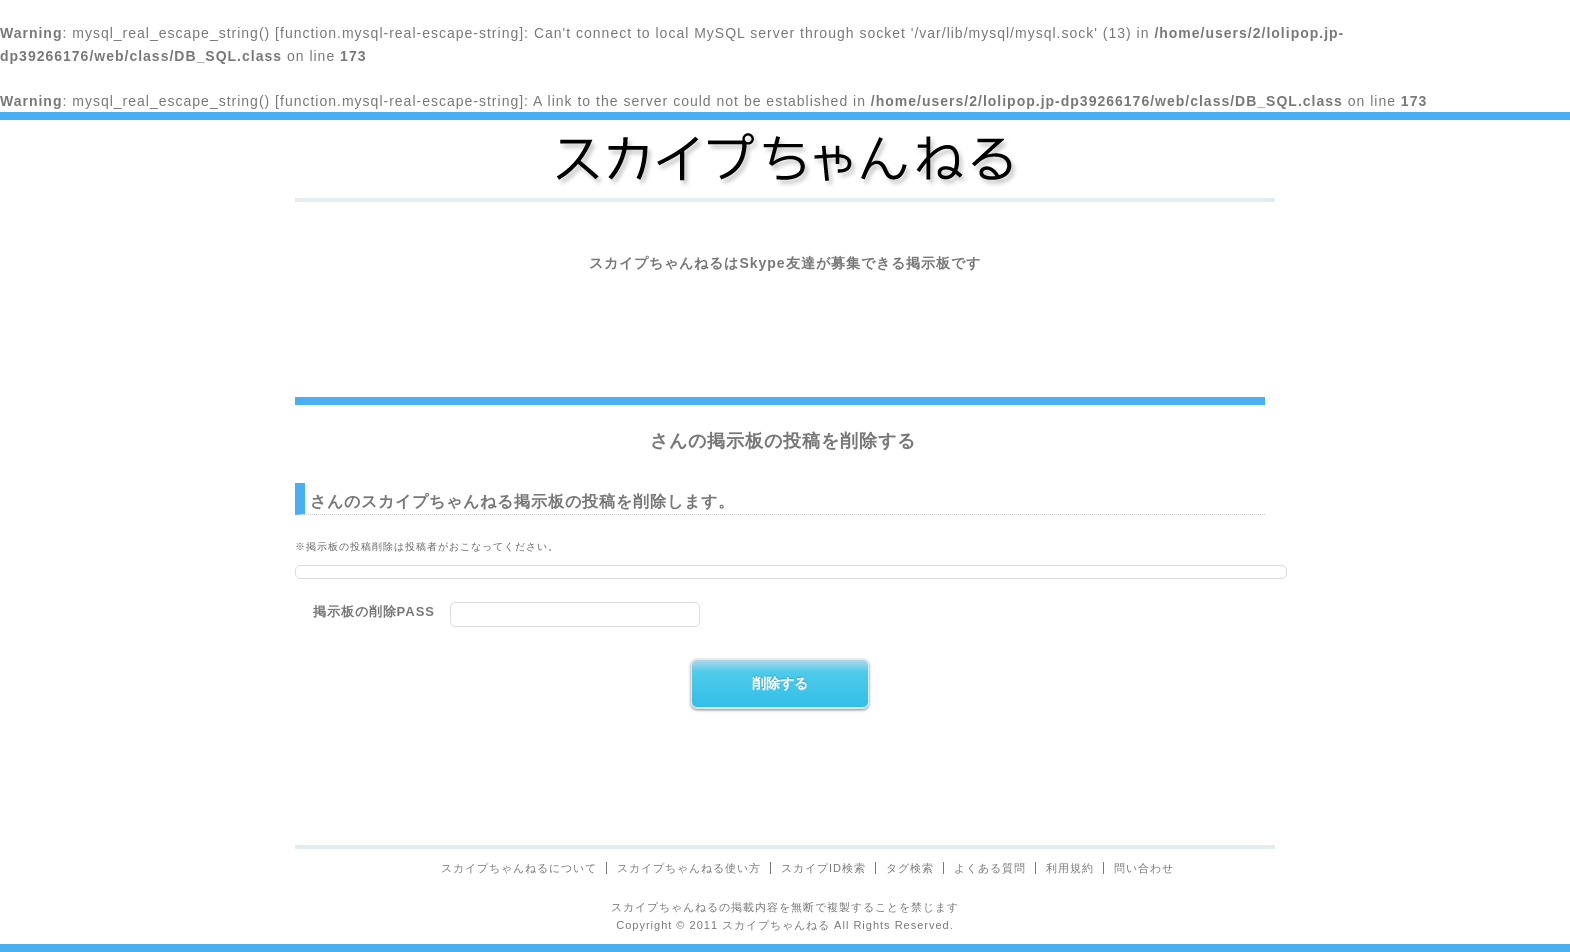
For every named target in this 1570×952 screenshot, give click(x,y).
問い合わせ (1144, 868)
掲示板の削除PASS (374, 611)
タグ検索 (910, 868)
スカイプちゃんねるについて (519, 868)
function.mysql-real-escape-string (399, 33)
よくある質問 (990, 868)
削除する (780, 683)
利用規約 (1070, 868)
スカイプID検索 (823, 868)
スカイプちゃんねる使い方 (689, 868)
